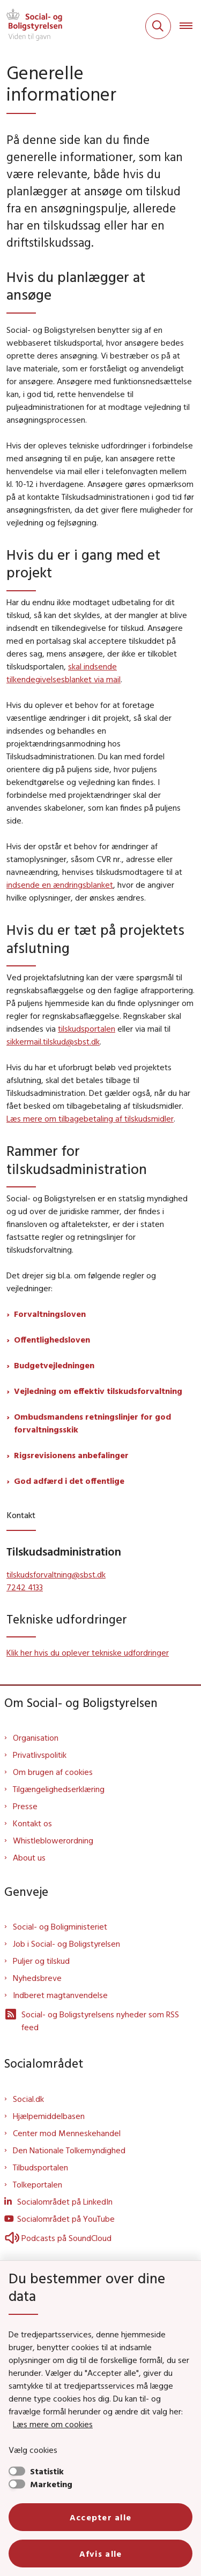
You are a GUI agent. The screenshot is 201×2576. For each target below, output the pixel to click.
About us (29, 1857)
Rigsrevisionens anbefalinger (71, 1455)
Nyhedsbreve (37, 1977)
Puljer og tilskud (41, 1960)
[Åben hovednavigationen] (190, 26)
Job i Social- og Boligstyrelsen (66, 1943)
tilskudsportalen (86, 1028)
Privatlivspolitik (39, 1754)
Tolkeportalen (37, 2184)
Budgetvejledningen (54, 1365)
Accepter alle (101, 2517)
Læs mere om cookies (53, 2424)
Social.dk (28, 2098)
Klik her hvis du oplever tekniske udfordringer (87, 1652)
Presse (25, 1806)
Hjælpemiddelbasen (49, 2115)
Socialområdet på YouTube (66, 2218)
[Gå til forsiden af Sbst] (31, 26)
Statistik (47, 2471)
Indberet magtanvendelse (60, 1995)
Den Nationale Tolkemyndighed (69, 2150)
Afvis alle (100, 2553)
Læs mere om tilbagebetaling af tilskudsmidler (90, 1118)
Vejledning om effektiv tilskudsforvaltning (98, 1390)
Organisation (35, 1737)
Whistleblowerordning (53, 1840)
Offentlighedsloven (52, 1339)
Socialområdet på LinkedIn (65, 2201)
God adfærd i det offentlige (69, 1480)
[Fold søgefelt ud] (158, 26)
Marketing (51, 2484)
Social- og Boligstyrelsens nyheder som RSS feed (91, 2020)
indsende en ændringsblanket (59, 884)
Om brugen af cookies (53, 1771)
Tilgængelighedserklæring (59, 1789)
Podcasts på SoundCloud (57, 2237)
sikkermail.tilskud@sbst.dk (53, 1041)
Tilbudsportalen (40, 2167)
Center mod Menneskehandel (67, 2133)
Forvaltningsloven (50, 1313)
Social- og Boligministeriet (60, 1926)
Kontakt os (32, 1823)
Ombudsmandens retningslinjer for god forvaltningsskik (92, 1423)
